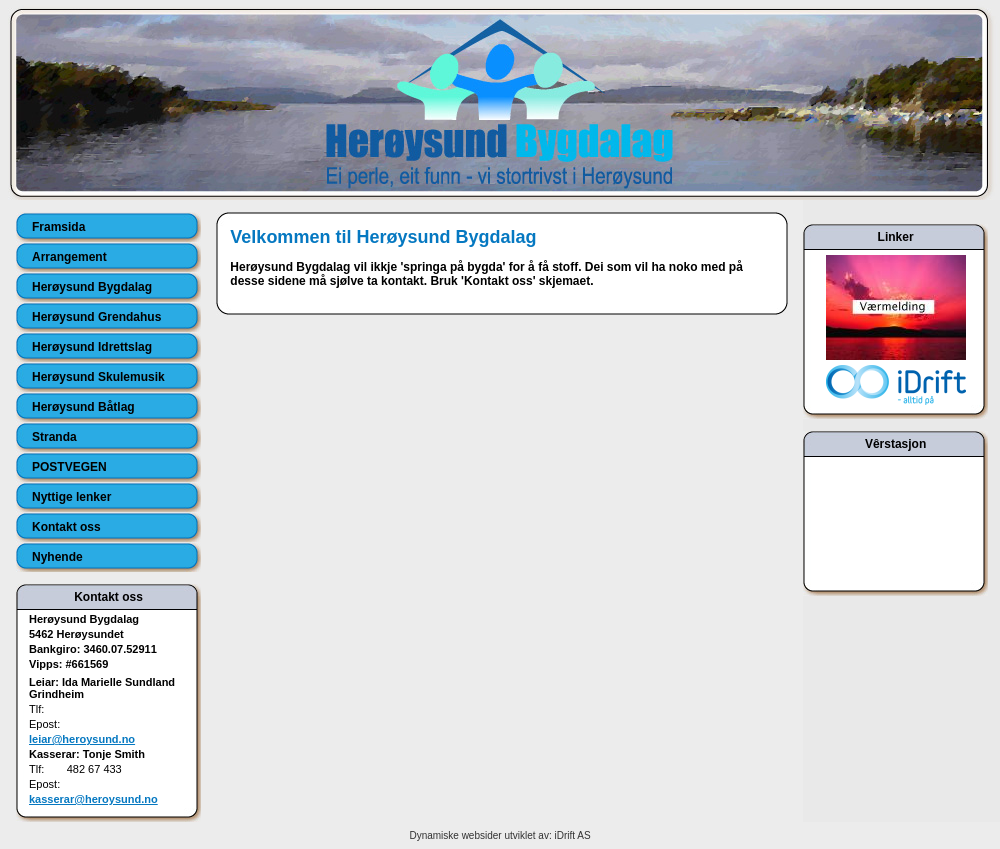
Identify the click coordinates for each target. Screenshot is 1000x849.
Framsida (58, 227)
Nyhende (57, 557)
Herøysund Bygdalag (92, 287)
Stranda (54, 437)
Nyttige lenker (71, 497)
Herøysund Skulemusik (98, 377)
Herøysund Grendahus (96, 317)
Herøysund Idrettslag (92, 347)
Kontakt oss (66, 527)
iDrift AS (572, 835)
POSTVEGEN (69, 467)
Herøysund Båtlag (83, 407)
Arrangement (69, 257)
